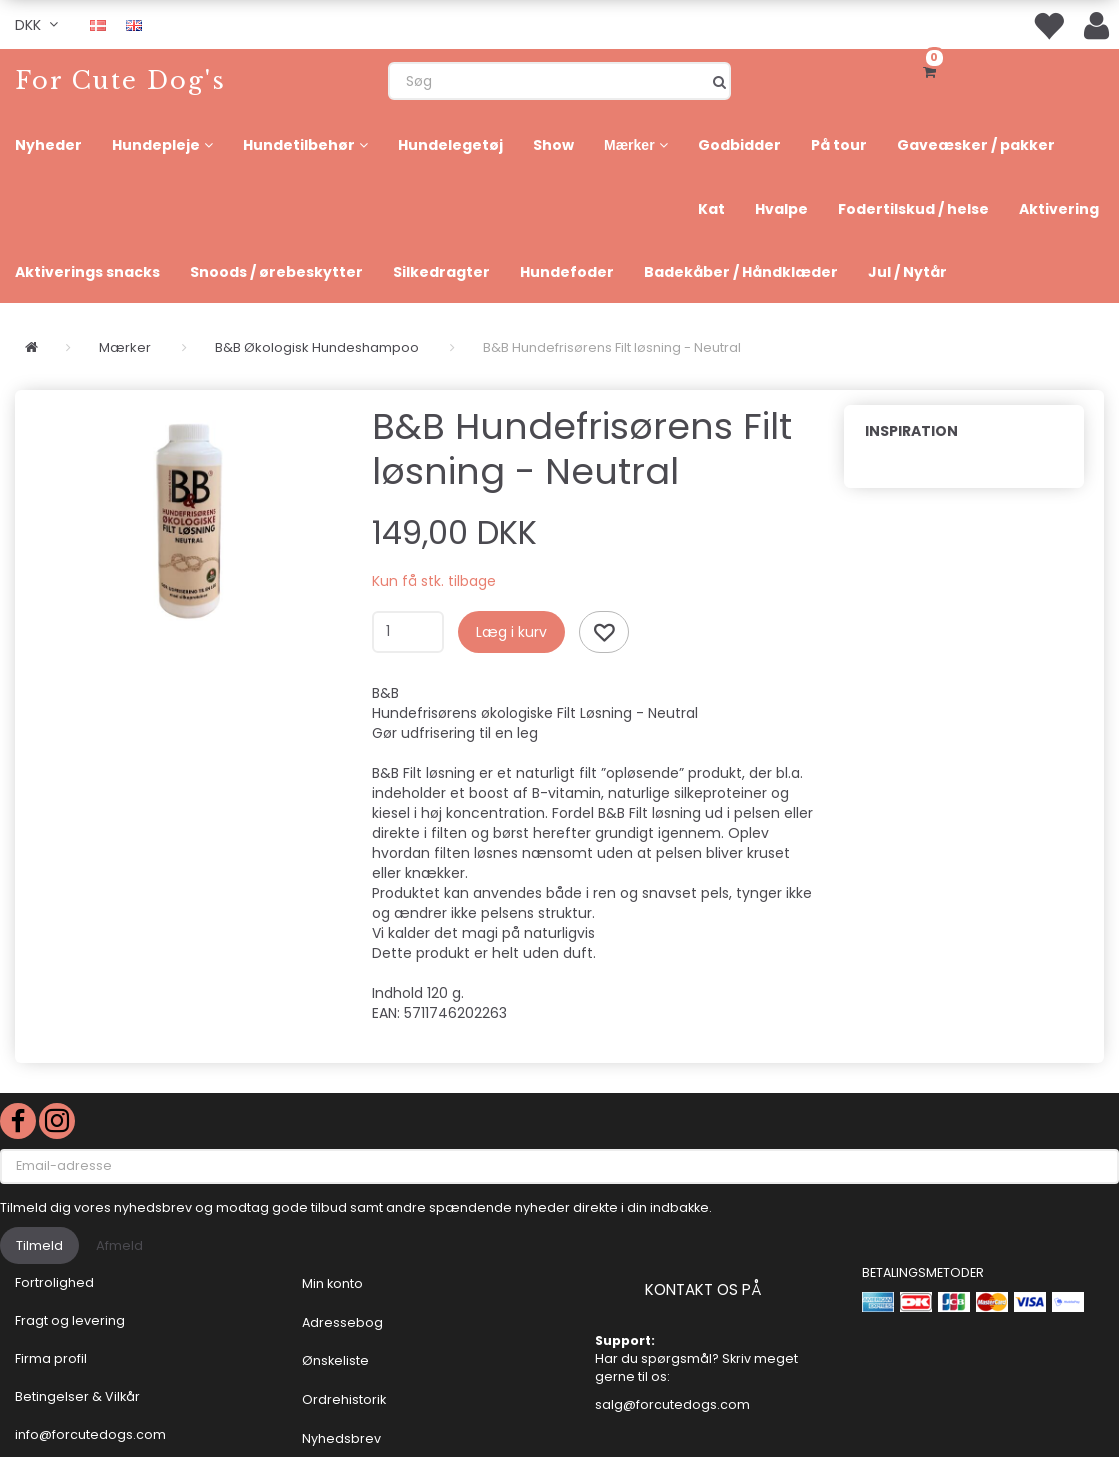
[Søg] (719, 81)
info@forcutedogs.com (90, 1434)
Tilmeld (39, 1245)
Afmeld (119, 1245)
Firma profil (51, 1358)
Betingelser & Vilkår (77, 1396)
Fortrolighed (54, 1282)
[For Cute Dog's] (120, 80)
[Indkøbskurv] (932, 70)
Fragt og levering (70, 1320)
